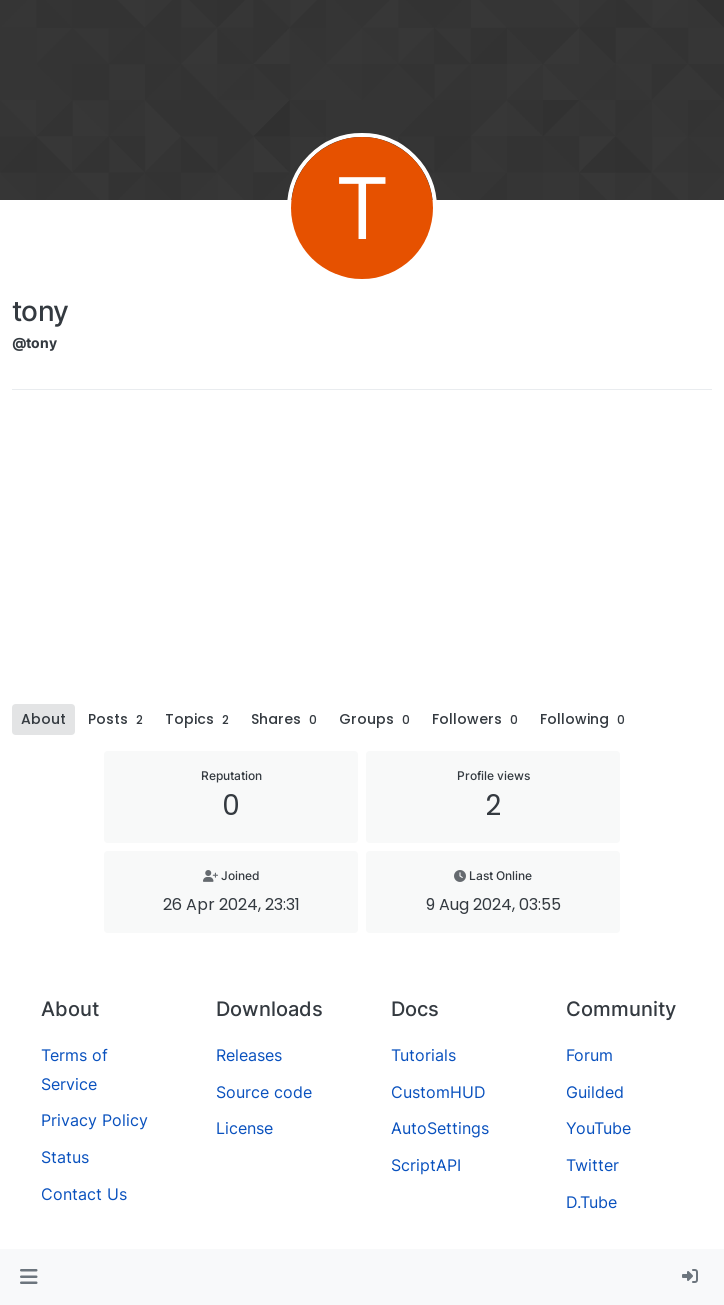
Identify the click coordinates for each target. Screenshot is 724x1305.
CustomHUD (438, 1092)
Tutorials (423, 1055)
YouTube (598, 1128)
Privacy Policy (94, 1120)
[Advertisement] (362, 554)
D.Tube (591, 1202)
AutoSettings (440, 1128)
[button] (28, 1277)
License (244, 1128)
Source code (264, 1092)
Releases (249, 1055)
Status (65, 1157)
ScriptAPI (426, 1165)
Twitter (592, 1165)
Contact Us (84, 1194)
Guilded (595, 1092)
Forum (589, 1055)
